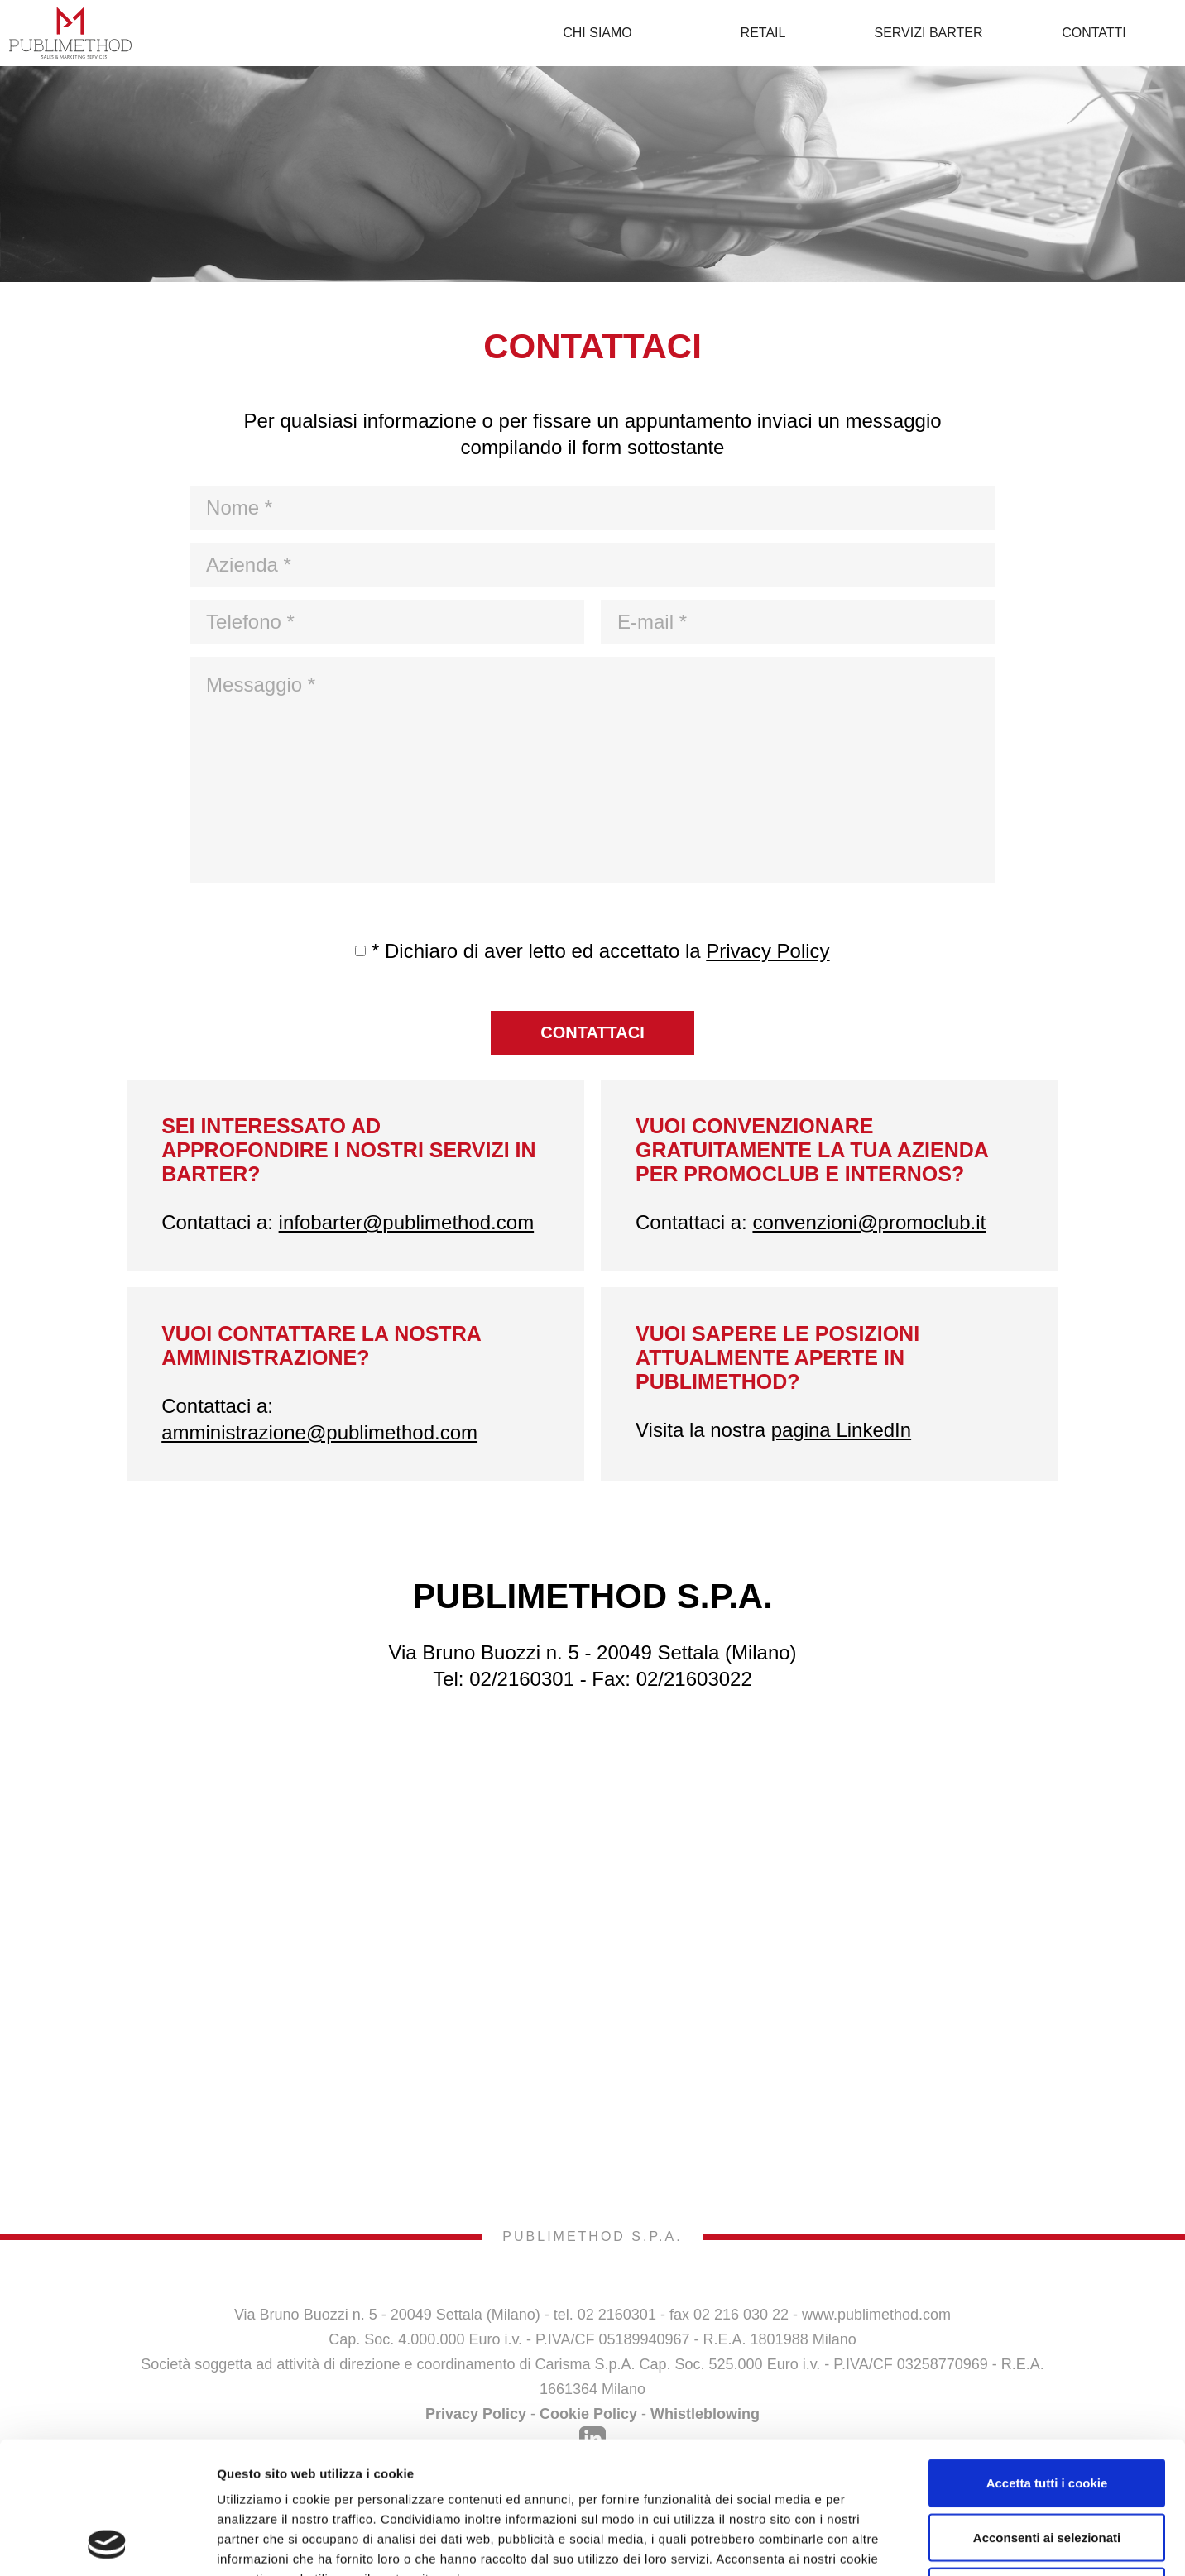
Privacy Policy (767, 951)
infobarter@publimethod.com (407, 1222)
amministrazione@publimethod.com (319, 1432)
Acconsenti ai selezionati (1046, 2413)
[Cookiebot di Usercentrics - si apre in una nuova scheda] (107, 2543)
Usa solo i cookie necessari (1047, 2467)
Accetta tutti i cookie (1047, 2359)
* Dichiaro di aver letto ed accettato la (601, 951)
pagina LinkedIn (841, 1430)
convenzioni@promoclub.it (869, 1222)
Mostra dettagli (879, 2543)
